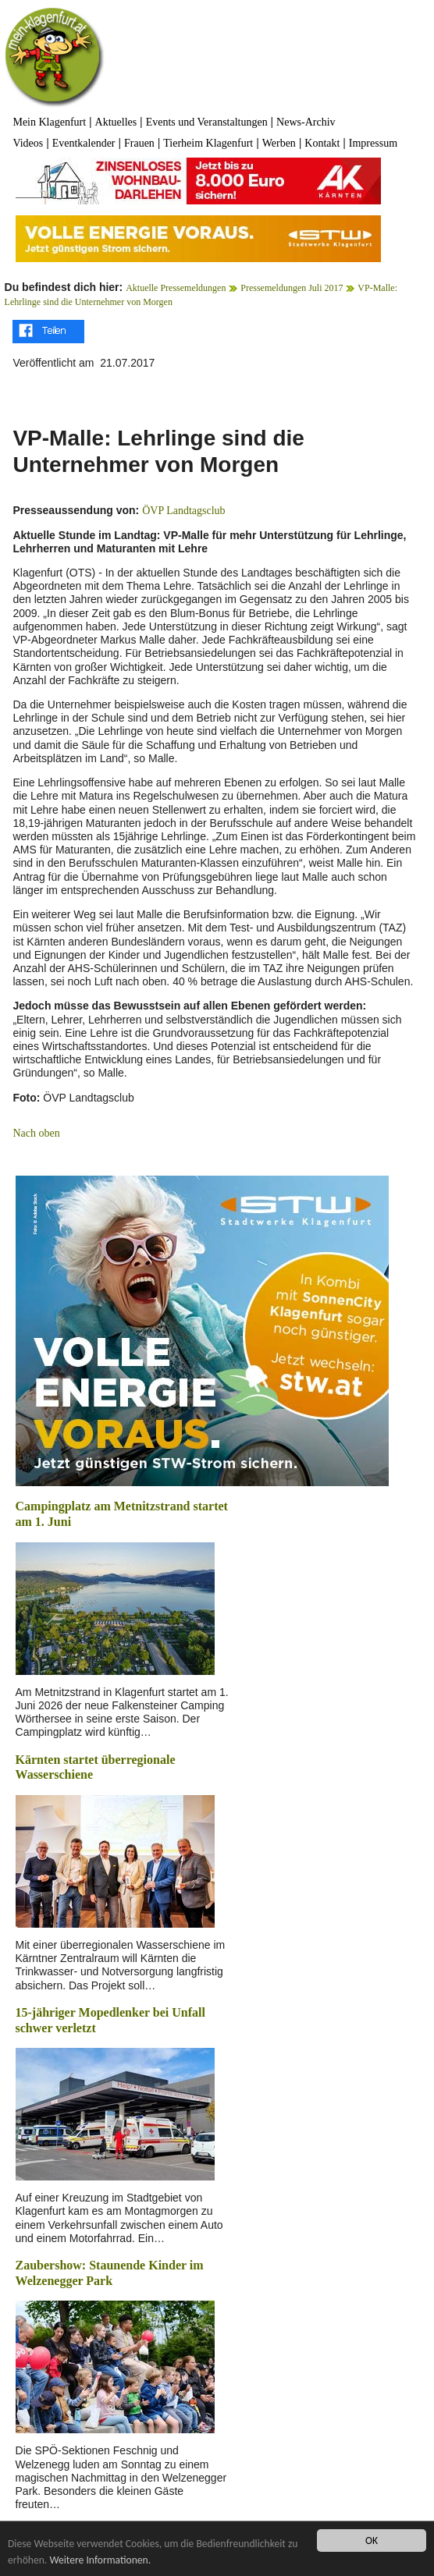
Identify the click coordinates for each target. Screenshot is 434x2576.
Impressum (373, 143)
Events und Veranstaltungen (207, 122)
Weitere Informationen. (100, 2560)
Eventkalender (84, 143)
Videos (27, 143)
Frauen (139, 143)
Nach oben (35, 1133)
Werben (279, 143)
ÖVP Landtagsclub (183, 510)
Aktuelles (116, 122)
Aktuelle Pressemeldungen (176, 287)
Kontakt (322, 143)
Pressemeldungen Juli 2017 (291, 287)
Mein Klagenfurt (49, 122)
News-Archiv (305, 122)
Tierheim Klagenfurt (208, 143)
